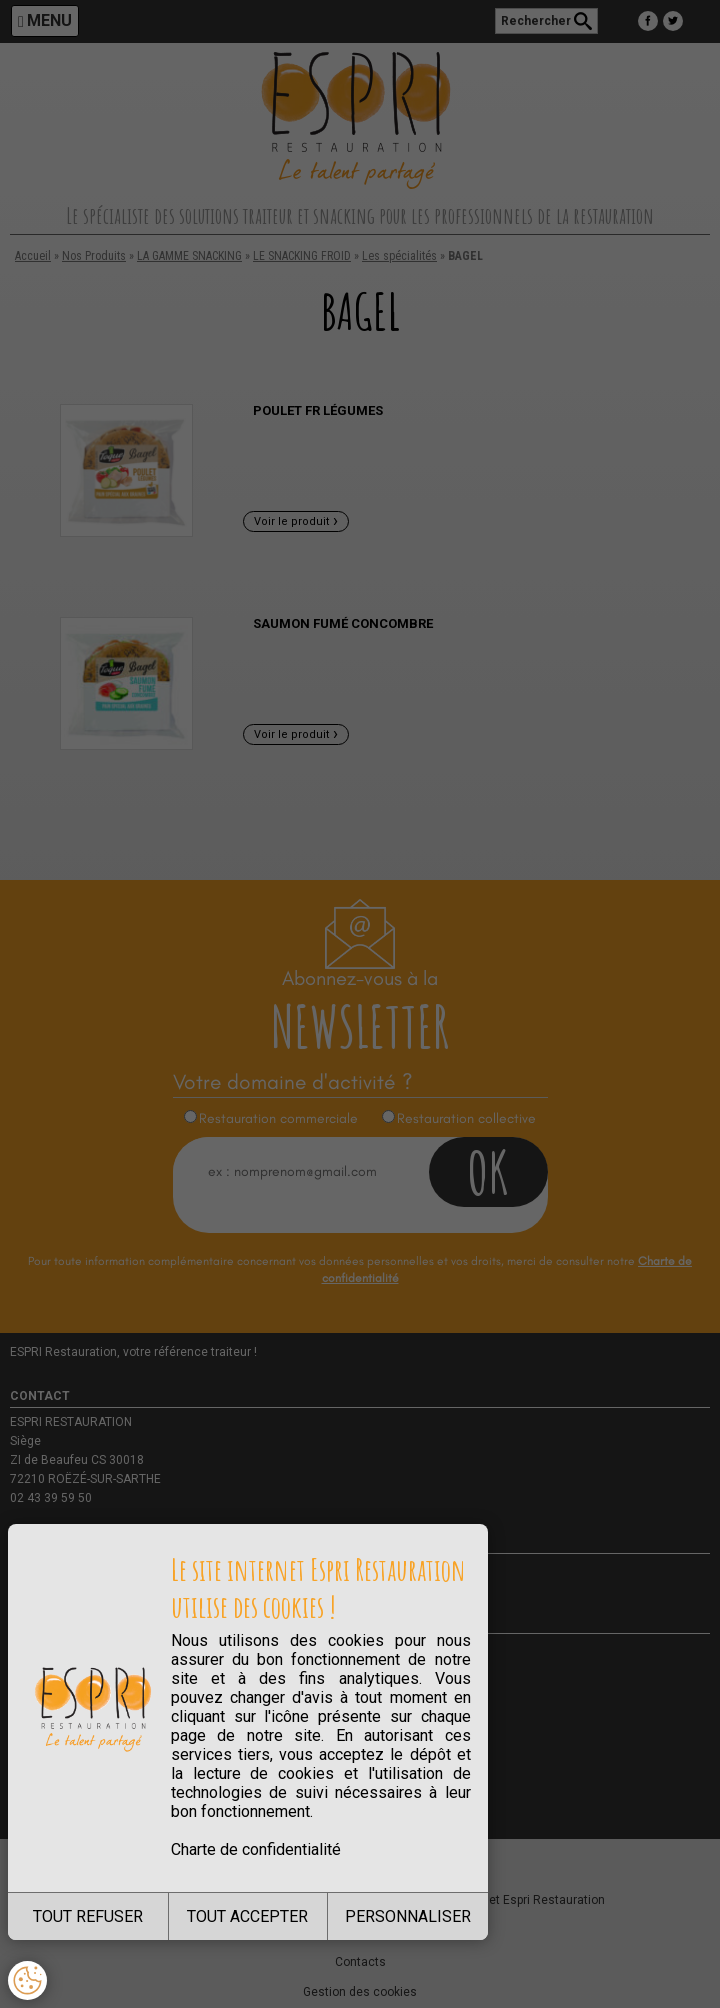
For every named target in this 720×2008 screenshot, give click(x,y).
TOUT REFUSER (88, 1916)
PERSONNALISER (408, 1916)
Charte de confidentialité (256, 1849)
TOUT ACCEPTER (247, 1916)
